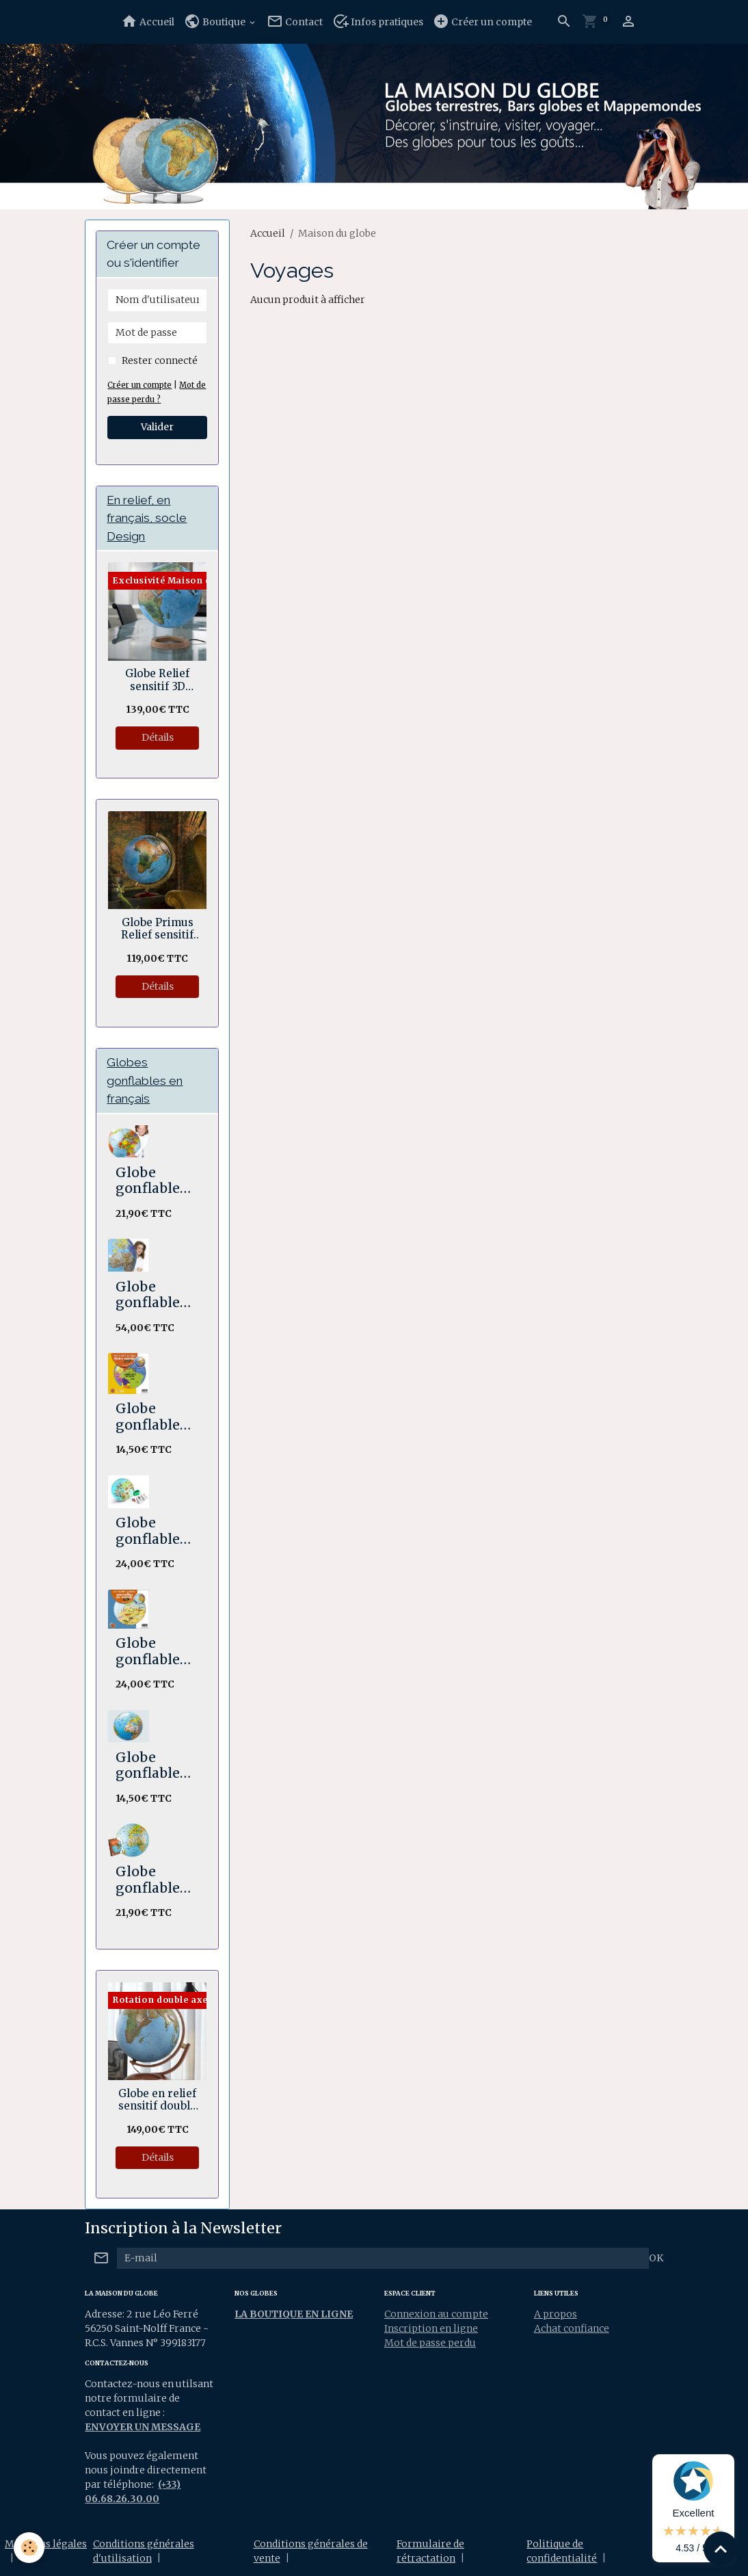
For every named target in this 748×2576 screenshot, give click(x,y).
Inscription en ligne (431, 2328)
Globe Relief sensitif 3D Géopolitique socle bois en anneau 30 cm (157, 680)
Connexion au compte (436, 2314)
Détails (158, 737)
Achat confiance (571, 2328)
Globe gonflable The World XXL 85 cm (152, 1295)
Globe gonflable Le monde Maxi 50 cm (155, 1181)
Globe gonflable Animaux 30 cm (157, 1766)
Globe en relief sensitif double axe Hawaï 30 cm (157, 2100)
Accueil (147, 21)
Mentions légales (46, 2544)
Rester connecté (160, 360)
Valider (157, 427)
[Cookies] (29, 2547)
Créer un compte (482, 21)
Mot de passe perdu (430, 2343)
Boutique (216, 21)
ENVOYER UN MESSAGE (142, 2427)
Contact (295, 21)
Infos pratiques (377, 21)
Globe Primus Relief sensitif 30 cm (157, 929)
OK (656, 2258)
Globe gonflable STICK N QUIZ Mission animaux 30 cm (156, 1531)
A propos (555, 2314)
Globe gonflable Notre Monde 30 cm (149, 1417)
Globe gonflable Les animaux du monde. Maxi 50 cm (157, 1880)
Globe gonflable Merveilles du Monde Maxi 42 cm (155, 1651)
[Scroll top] (721, 2549)
